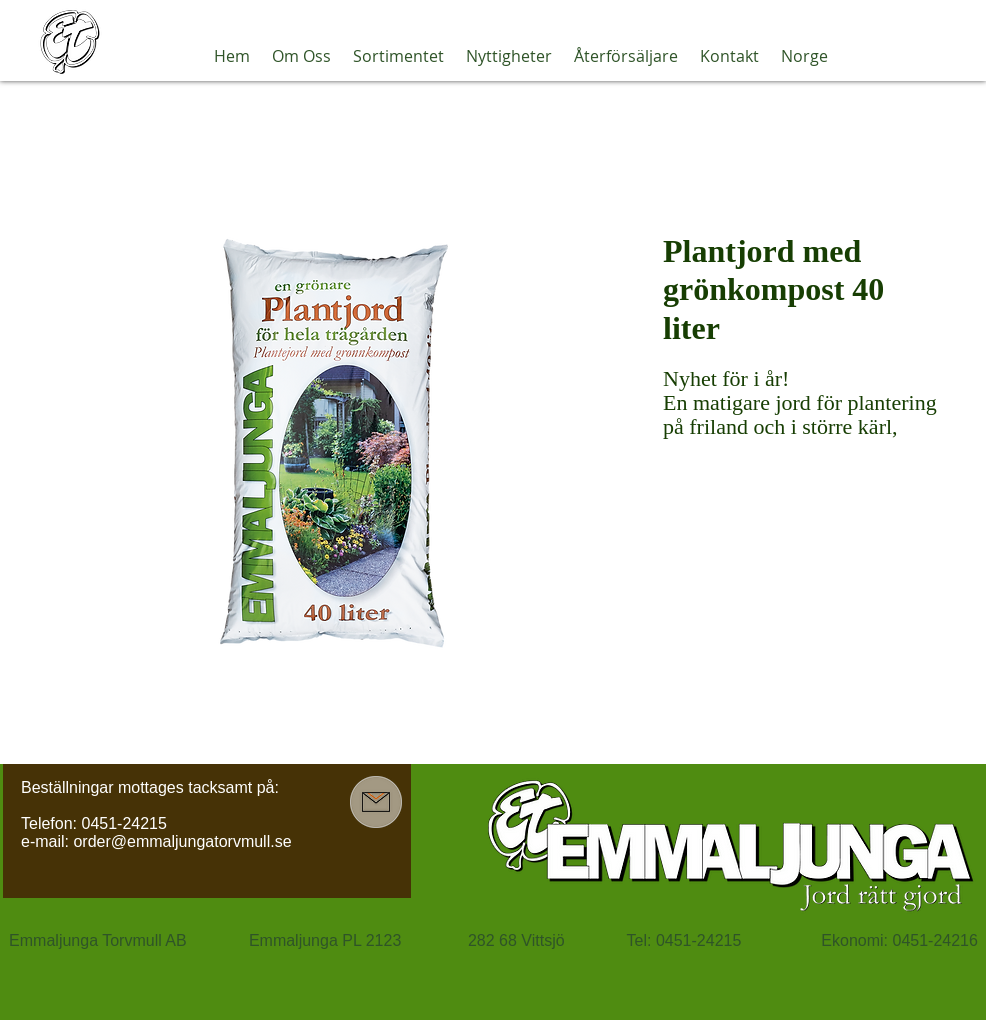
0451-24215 (123, 823)
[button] (301, 56)
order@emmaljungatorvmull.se (182, 841)
